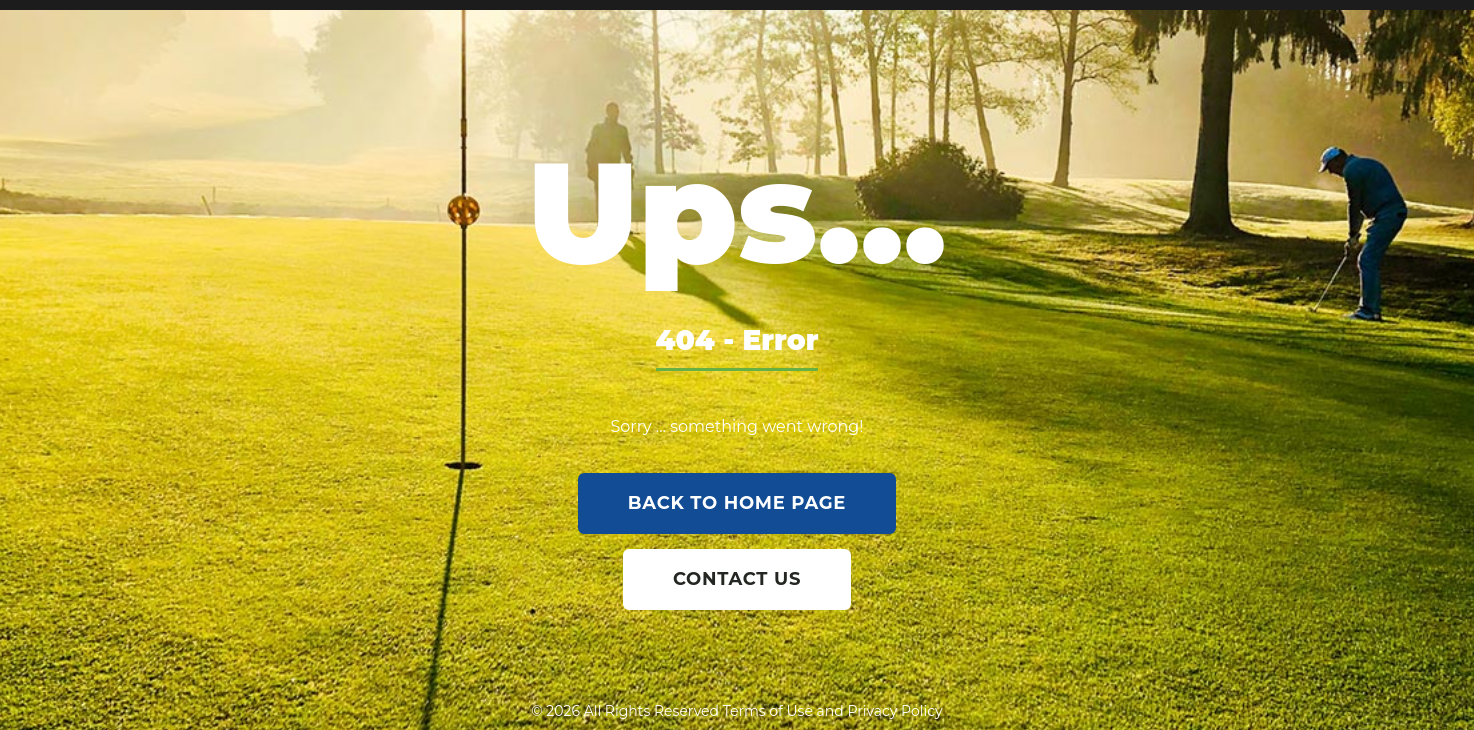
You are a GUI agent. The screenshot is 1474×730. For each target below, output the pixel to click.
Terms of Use (768, 711)
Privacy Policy (894, 711)
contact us (737, 579)
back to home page (737, 503)
